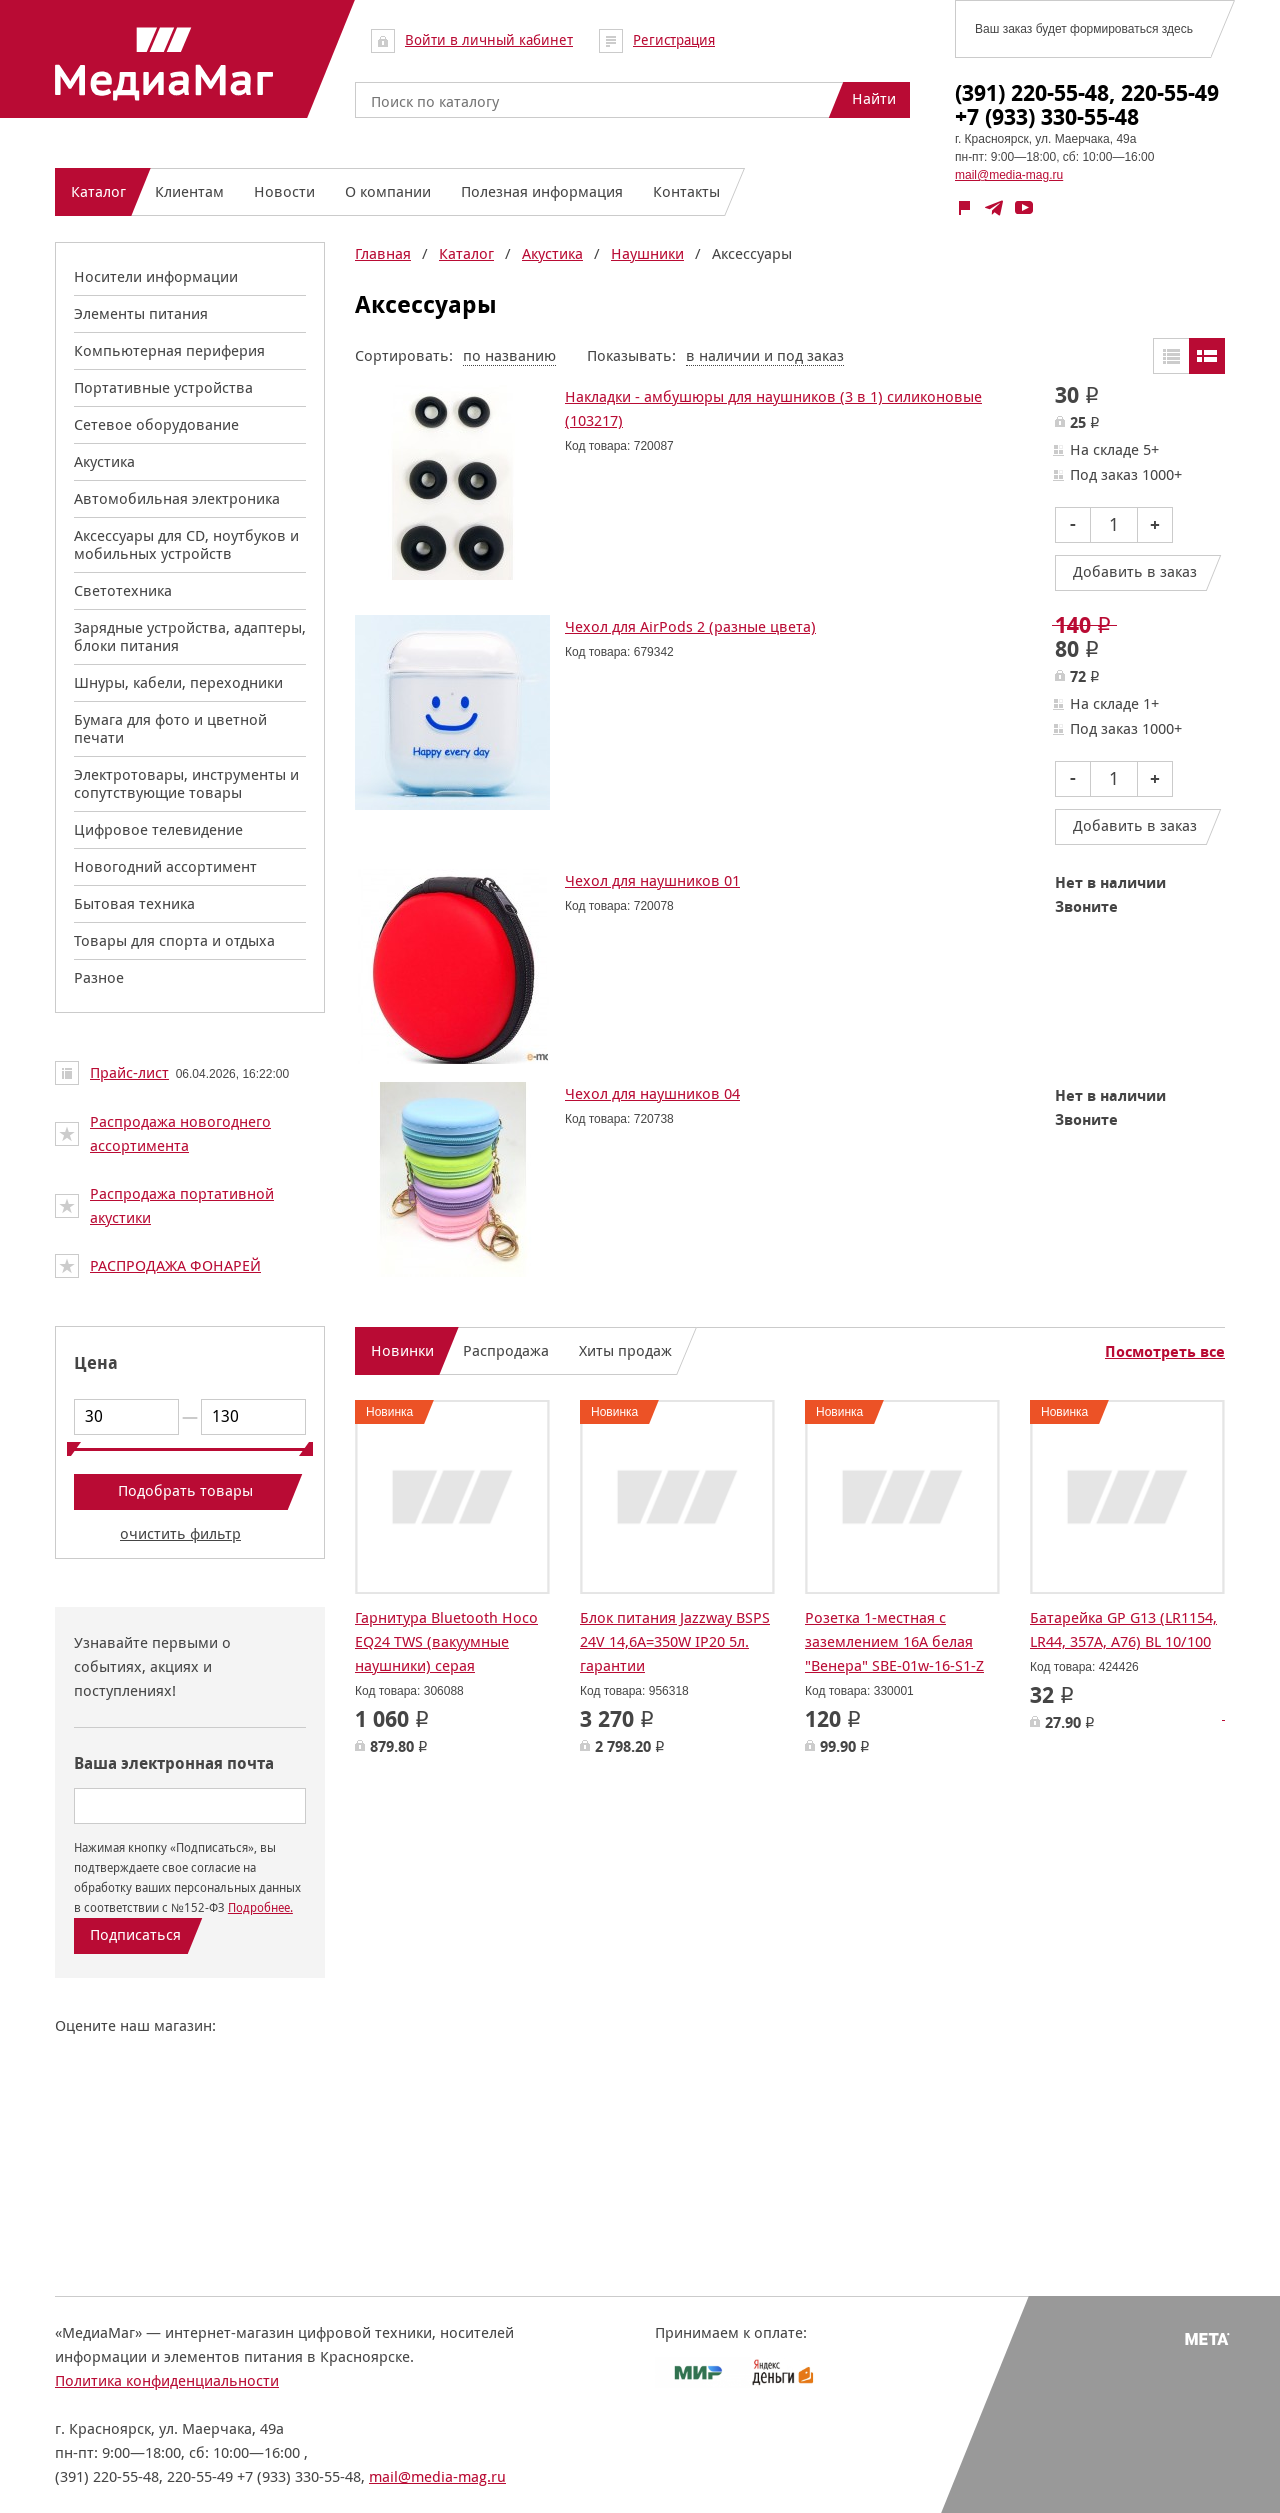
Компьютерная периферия (169, 350)
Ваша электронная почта (174, 1763)
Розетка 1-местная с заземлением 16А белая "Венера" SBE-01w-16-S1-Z (894, 1641)
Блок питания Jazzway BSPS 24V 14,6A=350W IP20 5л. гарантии (675, 1641)
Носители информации (156, 276)
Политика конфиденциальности (167, 2380)
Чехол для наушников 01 (652, 880)
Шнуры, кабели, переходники (178, 682)
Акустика (104, 461)
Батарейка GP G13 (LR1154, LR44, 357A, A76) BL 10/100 (1123, 1629)
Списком (1207, 356)
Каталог (466, 253)
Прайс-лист (129, 1072)
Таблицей (1171, 356)
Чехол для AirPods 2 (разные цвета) (690, 626)
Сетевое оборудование (156, 424)
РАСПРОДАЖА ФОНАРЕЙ (175, 1265)
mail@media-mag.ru (1009, 175)
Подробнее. (260, 1907)
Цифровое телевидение (158, 829)
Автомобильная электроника (177, 498)
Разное (99, 977)
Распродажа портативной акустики (182, 1205)
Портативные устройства (163, 387)
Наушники (647, 253)
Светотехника (123, 590)
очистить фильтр (180, 1533)
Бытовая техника (134, 903)
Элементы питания (141, 313)
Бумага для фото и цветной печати (170, 728)
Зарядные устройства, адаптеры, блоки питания (190, 636)
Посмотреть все (1165, 1352)
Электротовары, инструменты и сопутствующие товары (186, 783)
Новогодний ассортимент (165, 866)
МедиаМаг (164, 64)
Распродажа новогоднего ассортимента (180, 1133)
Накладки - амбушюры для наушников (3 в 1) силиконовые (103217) (773, 408)
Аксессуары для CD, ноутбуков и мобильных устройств (186, 544)
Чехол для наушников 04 (652, 1093)
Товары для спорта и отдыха (174, 940)
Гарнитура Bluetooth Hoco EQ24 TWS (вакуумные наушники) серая (446, 1641)
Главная (383, 253)
